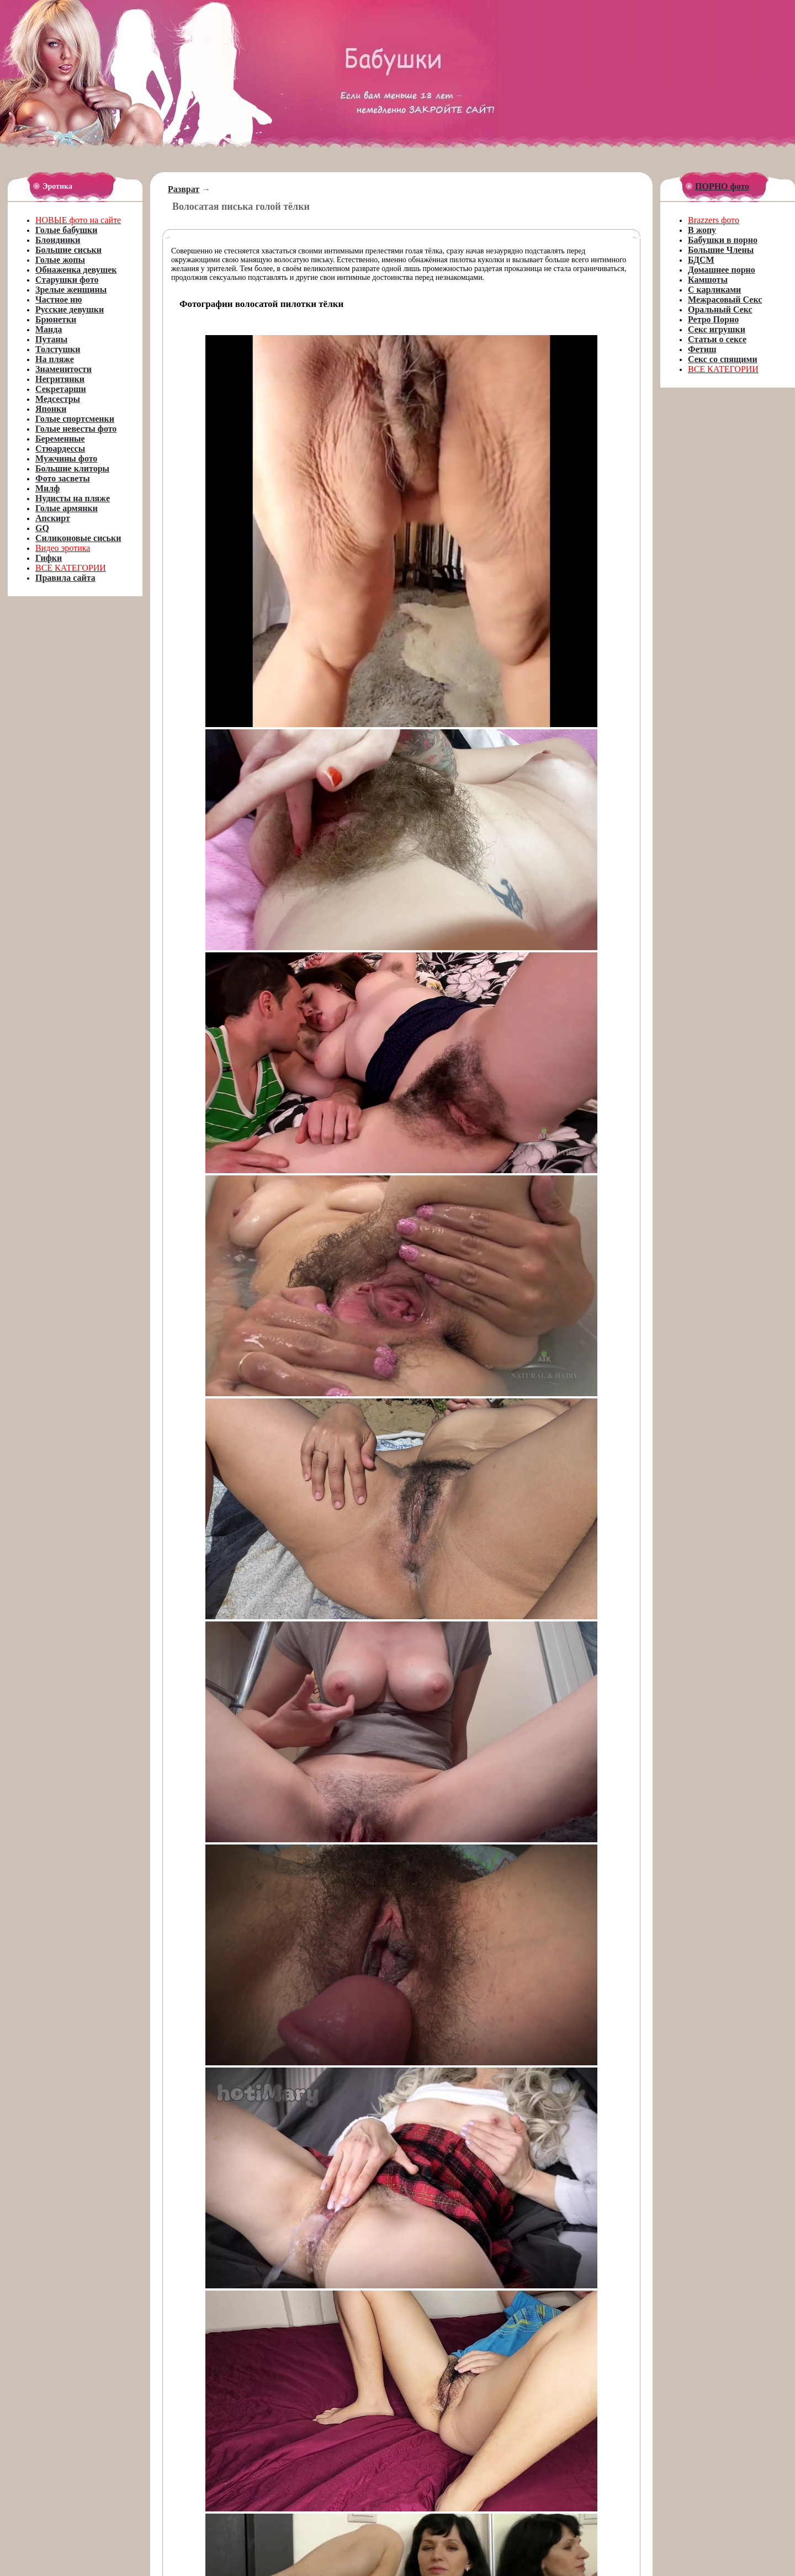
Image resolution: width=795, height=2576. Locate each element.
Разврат (183, 189)
